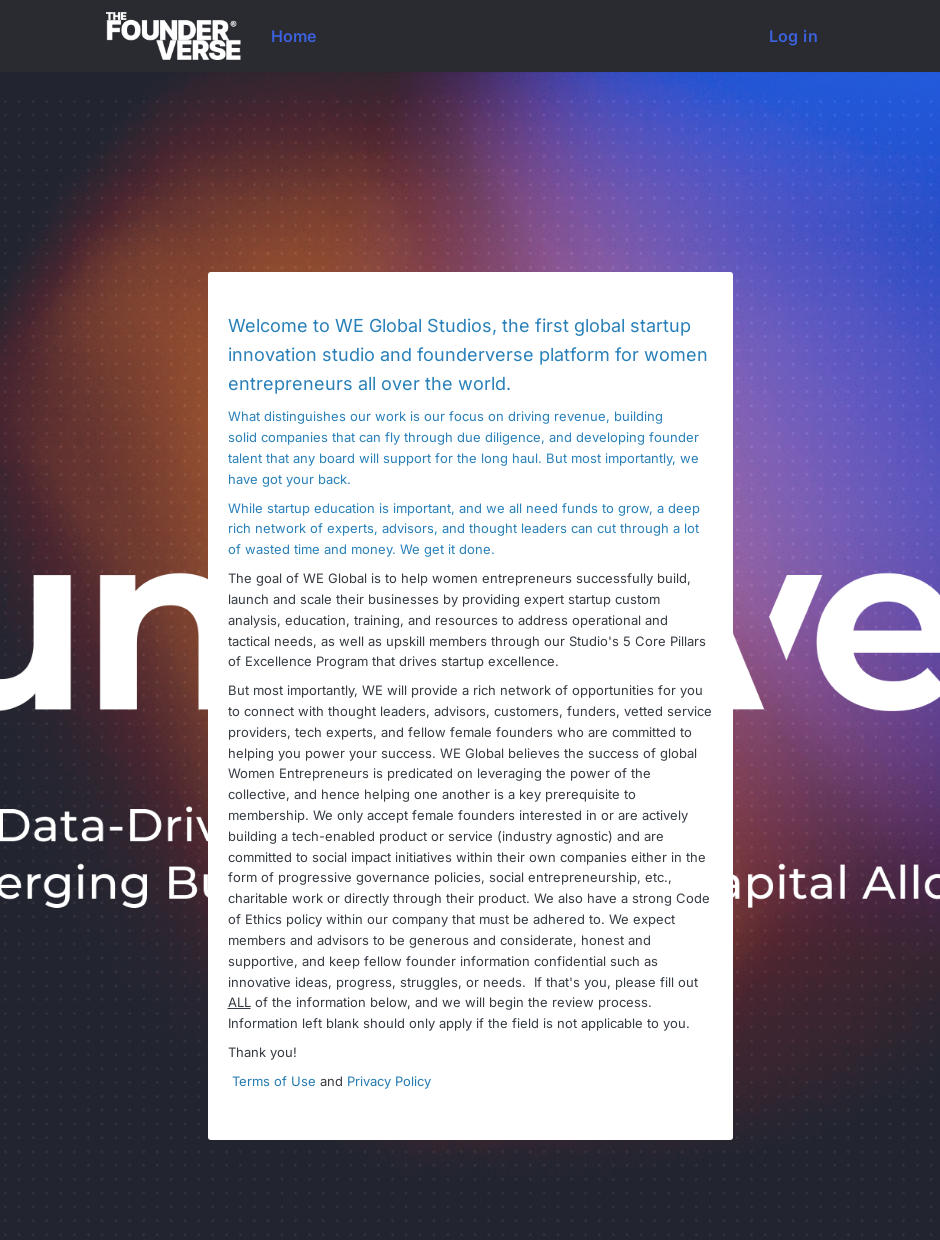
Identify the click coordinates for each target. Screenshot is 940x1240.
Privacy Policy (389, 1081)
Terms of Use (274, 1081)
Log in (793, 36)
